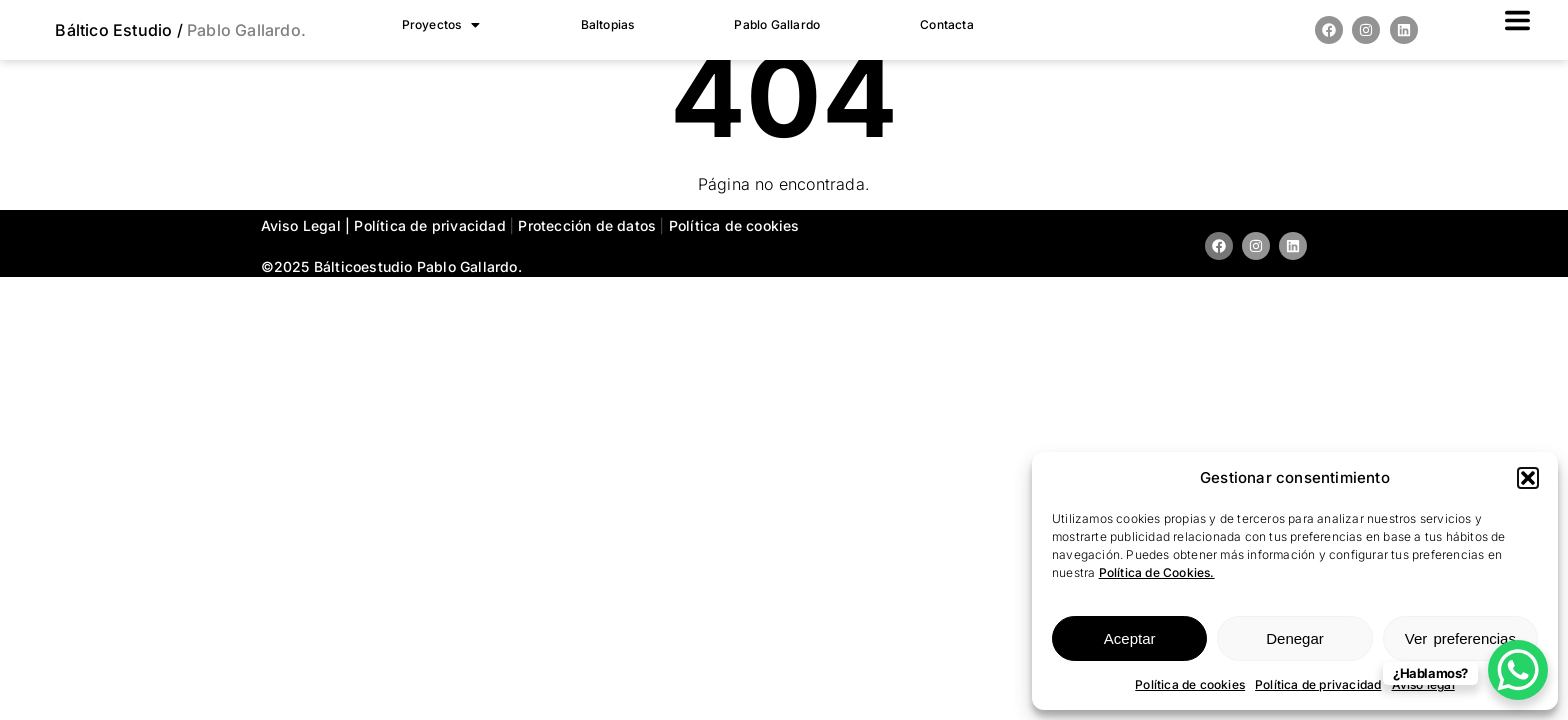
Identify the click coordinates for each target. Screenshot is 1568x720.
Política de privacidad (1318, 684)
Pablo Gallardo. (244, 30)
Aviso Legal (301, 225)
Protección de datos (589, 225)
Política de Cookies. (1157, 572)
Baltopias (608, 24)
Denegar (1295, 638)
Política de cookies (1190, 684)
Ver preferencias (1460, 638)
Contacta (947, 24)
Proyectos (441, 24)
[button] (1528, 478)
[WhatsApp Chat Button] (1518, 670)
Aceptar (1130, 638)
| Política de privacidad (427, 225)
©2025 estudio (337, 266)
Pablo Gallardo (777, 24)
